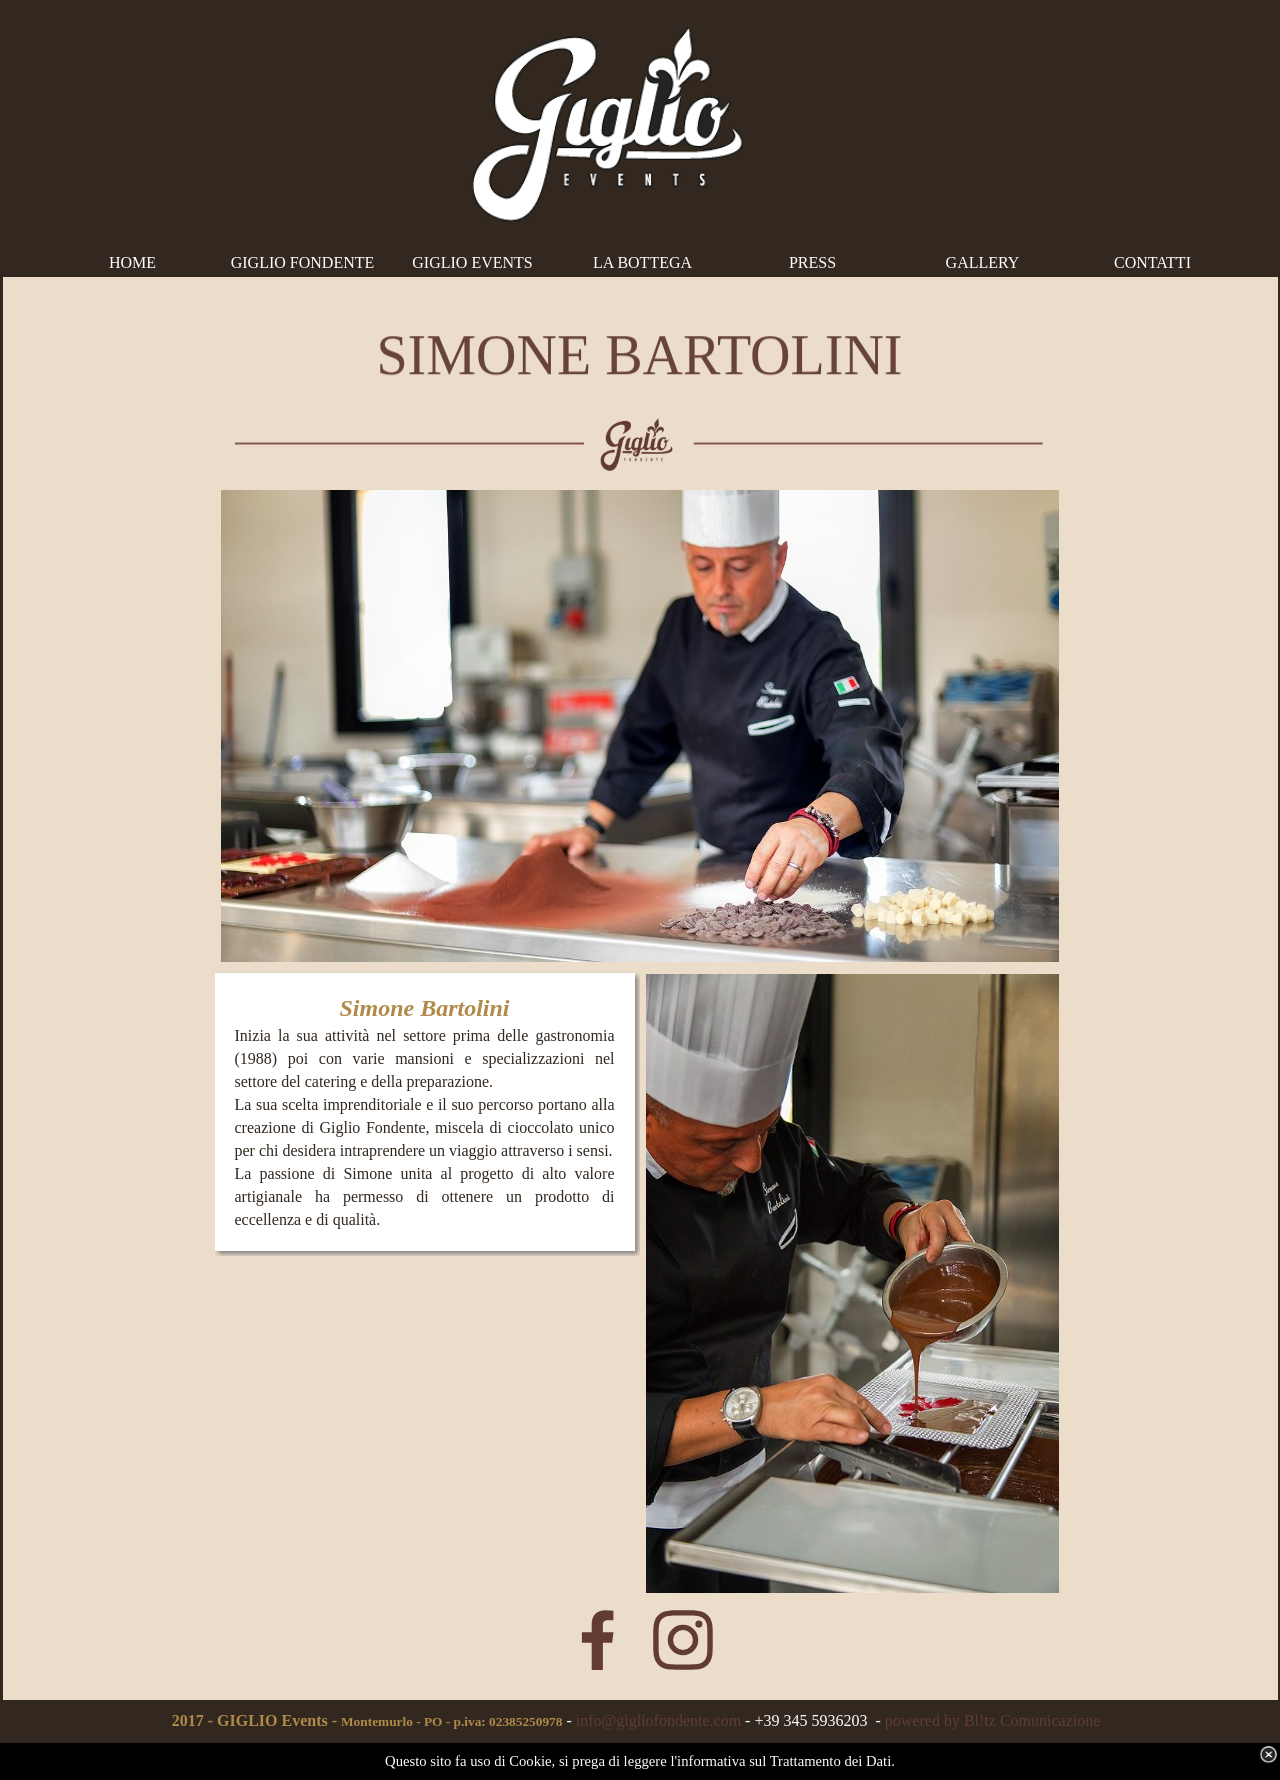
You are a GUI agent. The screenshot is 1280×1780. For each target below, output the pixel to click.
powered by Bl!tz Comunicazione (993, 1720)
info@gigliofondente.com (658, 1720)
